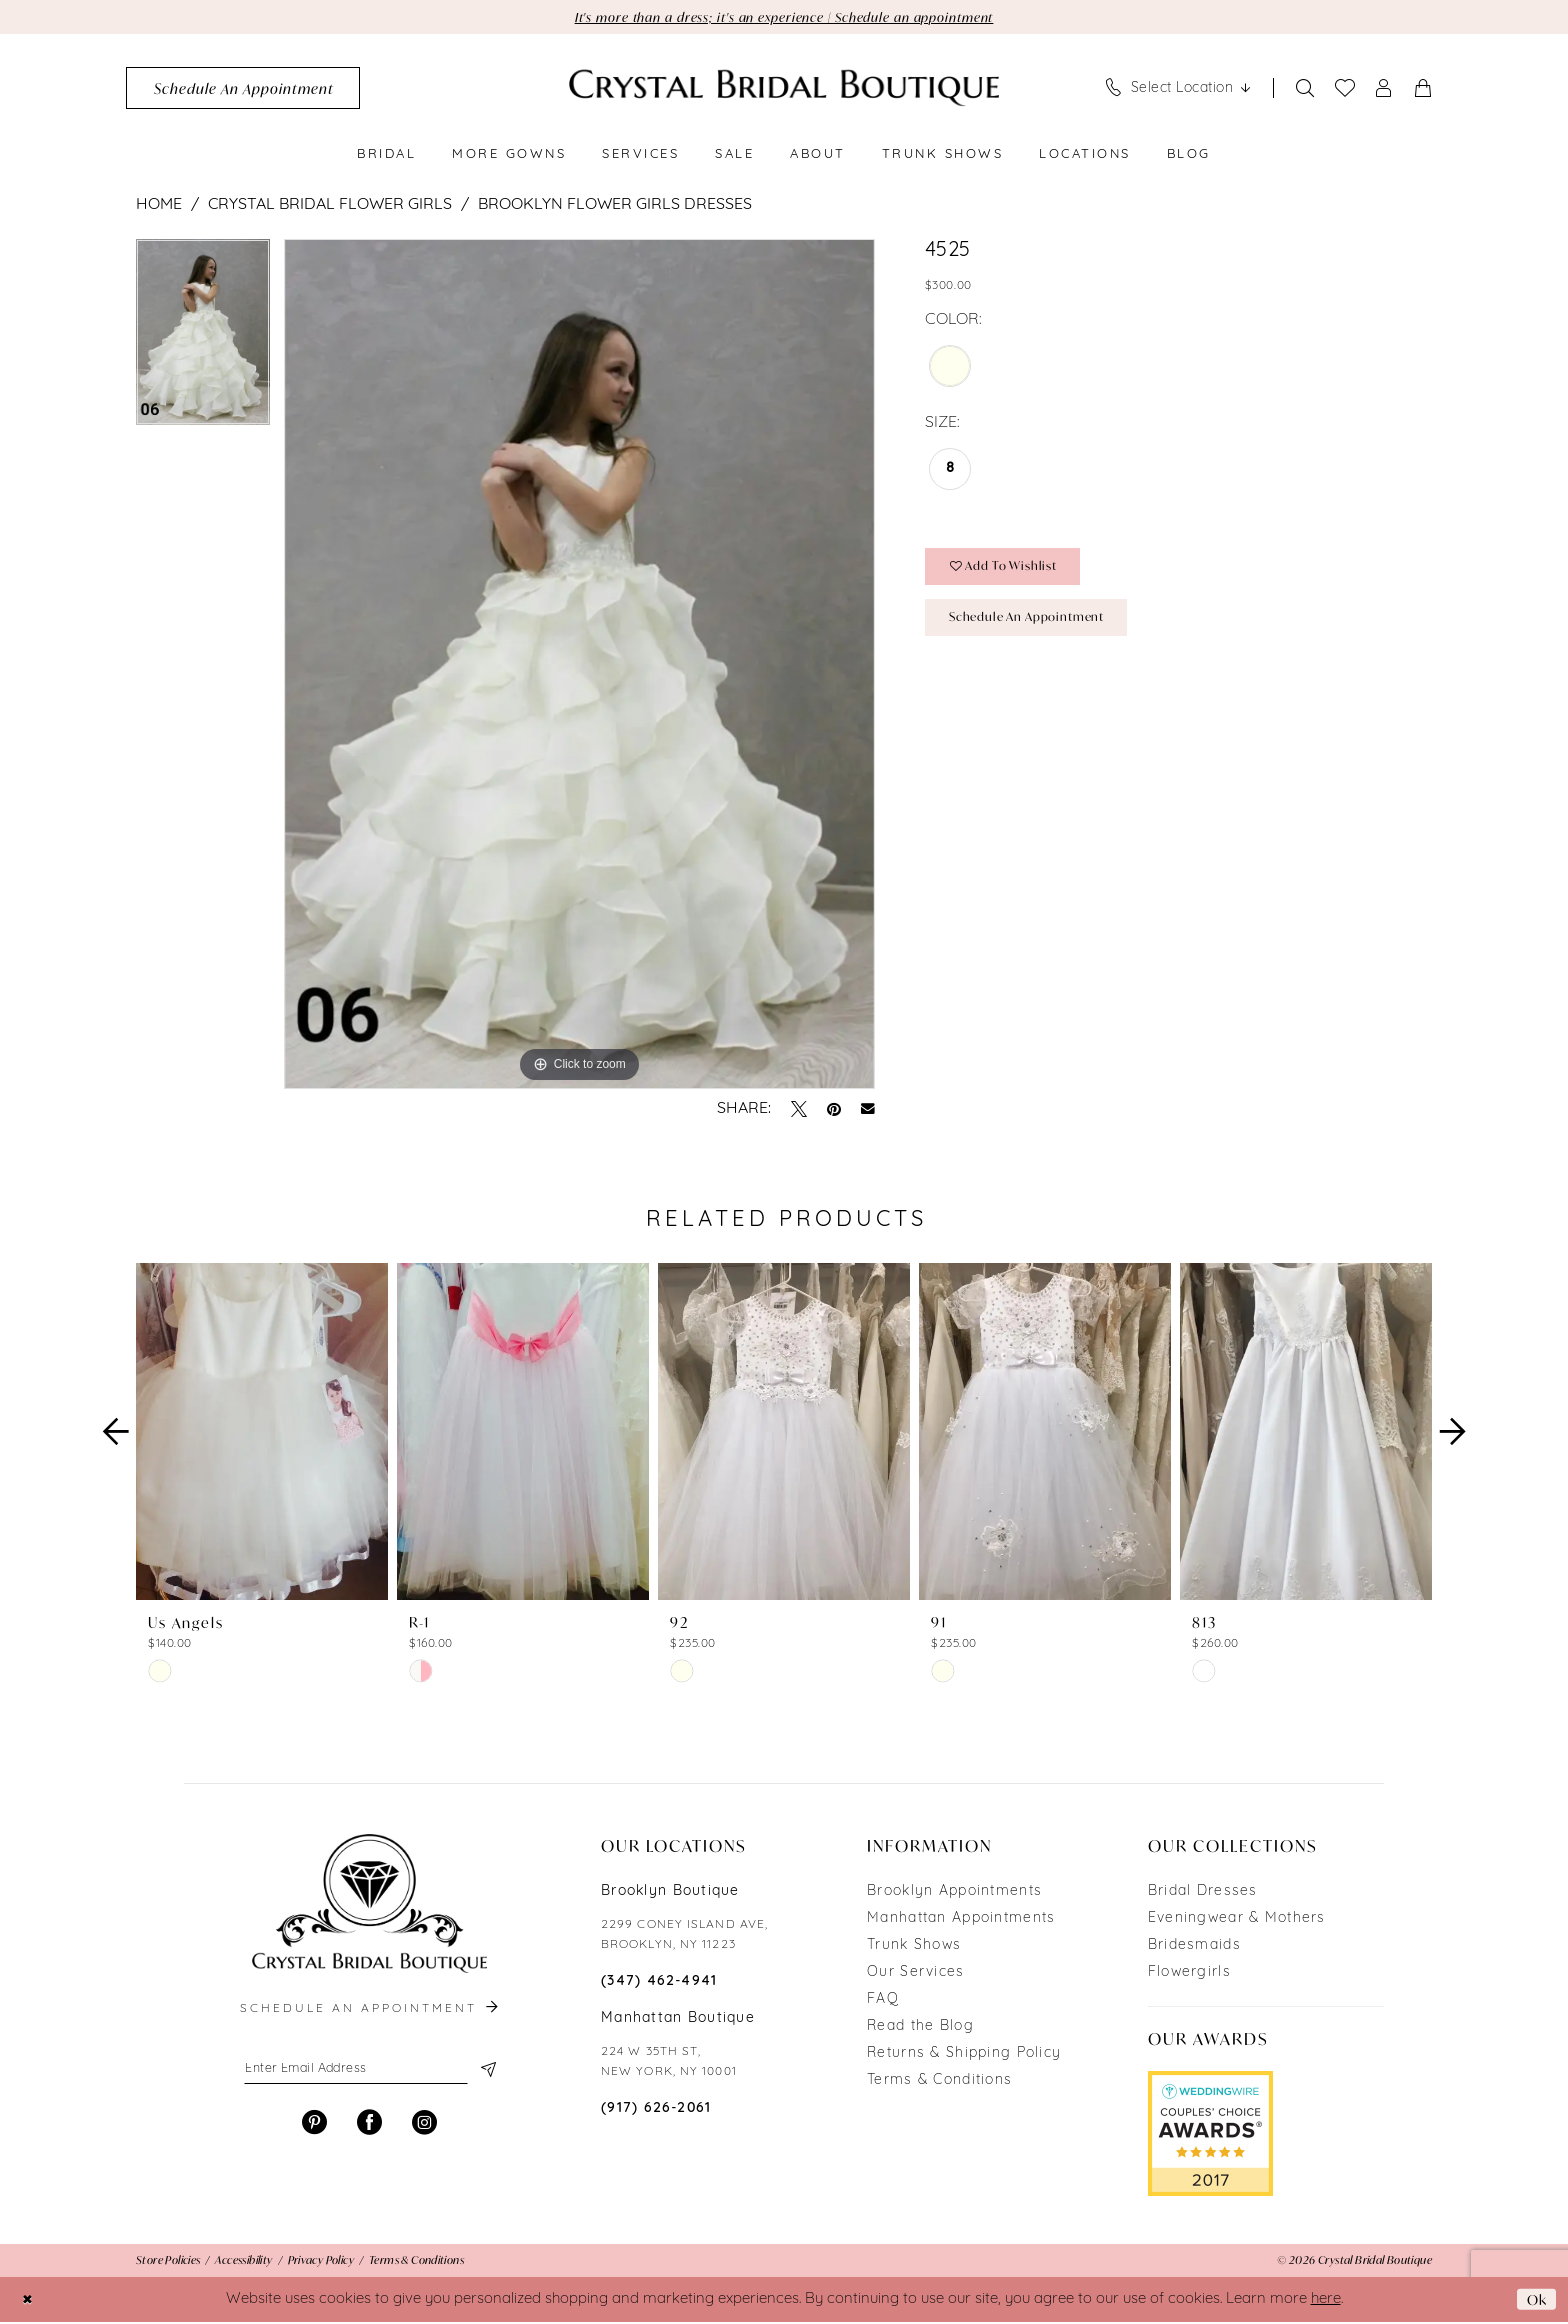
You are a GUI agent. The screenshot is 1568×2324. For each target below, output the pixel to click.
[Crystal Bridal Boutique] (784, 89)
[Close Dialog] (29, 2301)
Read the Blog (920, 2028)
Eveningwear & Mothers (1237, 1920)
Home (159, 206)
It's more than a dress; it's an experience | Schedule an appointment (784, 17)
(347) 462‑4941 (659, 1983)
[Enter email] (369, 2073)
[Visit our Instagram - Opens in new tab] (424, 2127)
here (1326, 2301)
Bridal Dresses (1203, 1893)
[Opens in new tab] (1210, 2135)
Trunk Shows (914, 1947)
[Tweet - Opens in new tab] (799, 1111)
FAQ (883, 2001)
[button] (1384, 89)
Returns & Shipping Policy (964, 2055)
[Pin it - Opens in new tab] (834, 1111)
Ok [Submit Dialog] (1535, 2300)
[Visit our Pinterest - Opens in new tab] (314, 2127)
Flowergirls (1189, 1974)
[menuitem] (243, 89)
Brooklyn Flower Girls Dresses (615, 206)
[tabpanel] (203, 341)
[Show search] (1305, 89)
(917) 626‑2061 (656, 2110)
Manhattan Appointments (961, 1920)
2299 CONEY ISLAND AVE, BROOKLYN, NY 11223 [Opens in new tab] (684, 1937)
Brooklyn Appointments (954, 1893)
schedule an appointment (371, 2011)
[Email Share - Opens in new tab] (868, 1111)
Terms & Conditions (939, 2082)
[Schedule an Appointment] (243, 89)
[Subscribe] (486, 2073)
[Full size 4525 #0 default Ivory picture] (579, 666)
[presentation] (262, 1434)
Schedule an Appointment (1038, 627)
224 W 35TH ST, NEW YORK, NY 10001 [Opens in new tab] (669, 2064)
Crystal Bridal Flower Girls (330, 206)
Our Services (915, 1974)
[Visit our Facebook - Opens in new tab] (369, 2127)
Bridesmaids (1194, 1947)
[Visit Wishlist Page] (1345, 90)
